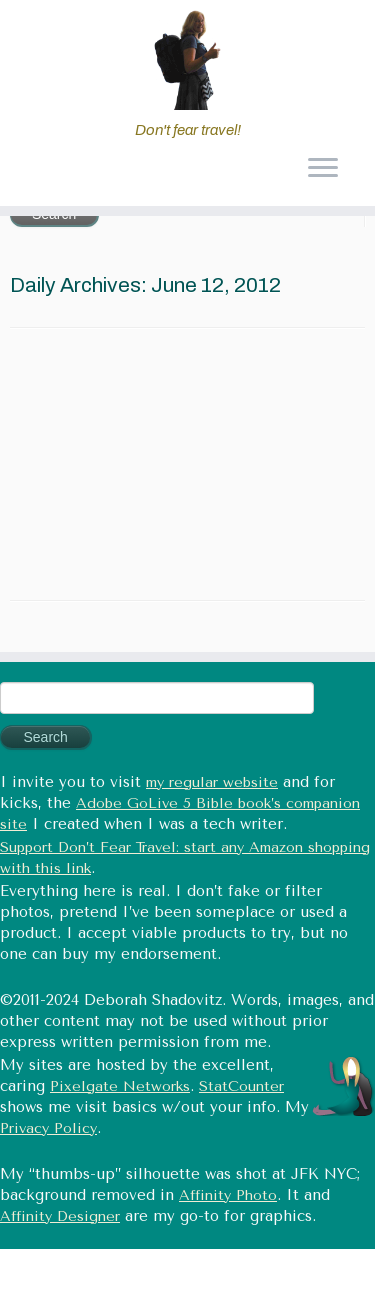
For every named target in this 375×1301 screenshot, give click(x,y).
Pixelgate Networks (120, 1086)
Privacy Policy (48, 1128)
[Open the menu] (322, 170)
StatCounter (241, 1086)
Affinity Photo (228, 1195)
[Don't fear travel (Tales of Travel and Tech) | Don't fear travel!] (187, 60)
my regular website (212, 782)
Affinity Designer (60, 1216)
